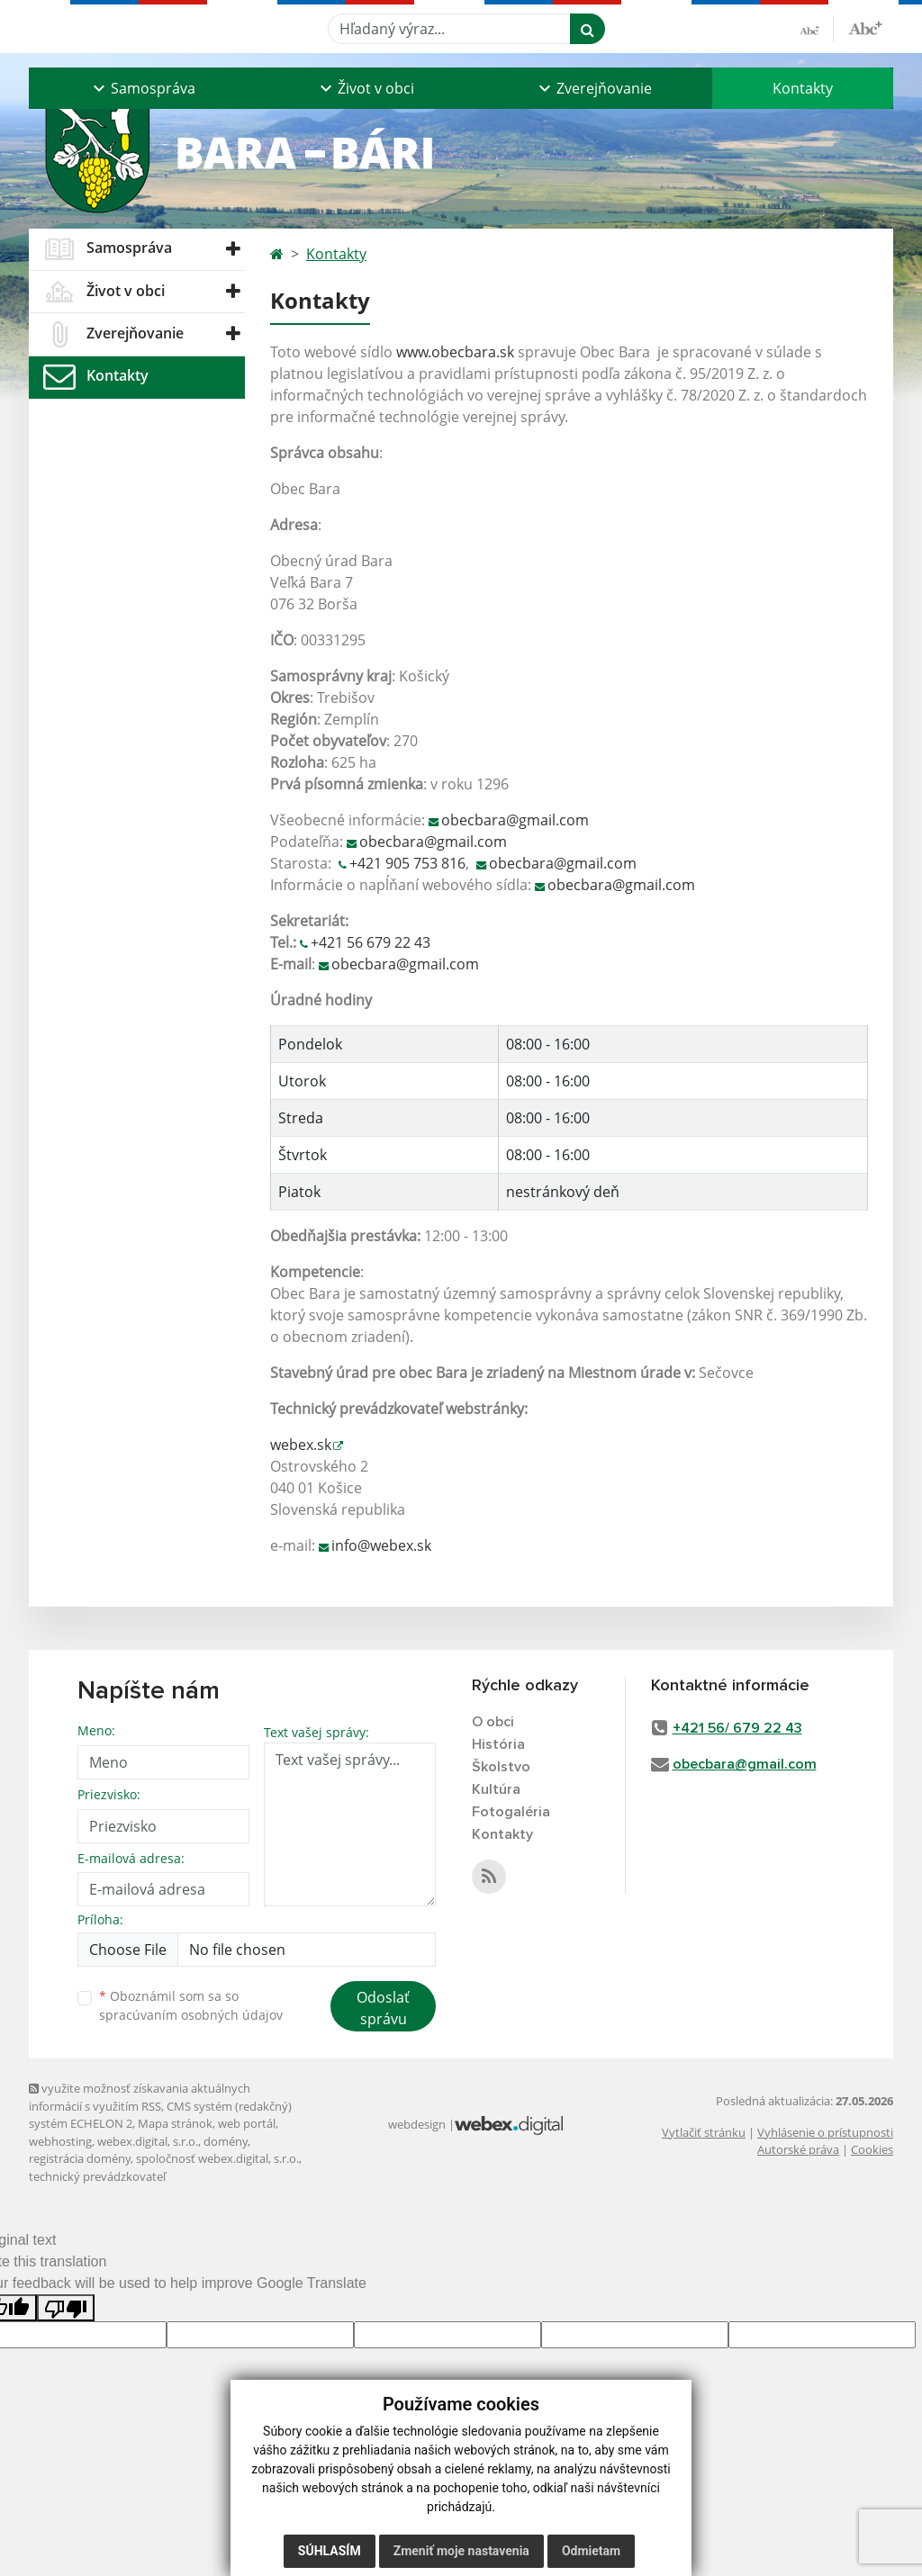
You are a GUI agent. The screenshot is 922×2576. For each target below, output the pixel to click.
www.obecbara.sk (455, 352)
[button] (142, 88)
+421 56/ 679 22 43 (737, 1728)
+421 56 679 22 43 (370, 942)
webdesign (417, 2124)
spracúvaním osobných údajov (191, 2014)
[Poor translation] (66, 2308)
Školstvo (501, 1767)
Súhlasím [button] (329, 2551)
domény (225, 2141)
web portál (247, 2123)
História (498, 1744)
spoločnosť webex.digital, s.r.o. (217, 2158)
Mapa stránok (175, 2123)
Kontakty (803, 88)
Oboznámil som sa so (191, 2005)
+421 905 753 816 (407, 863)
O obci (493, 1722)
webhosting (60, 2141)
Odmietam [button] (591, 2551)
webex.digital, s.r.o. (147, 2141)
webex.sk (300, 1445)
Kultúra (496, 1789)
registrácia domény (80, 2158)
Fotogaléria (511, 1812)
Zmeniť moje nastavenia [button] (461, 2551)
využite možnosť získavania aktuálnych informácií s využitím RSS (139, 2096)
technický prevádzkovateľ (97, 2176)
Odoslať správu (383, 2008)
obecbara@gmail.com (515, 820)
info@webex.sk (381, 1545)
